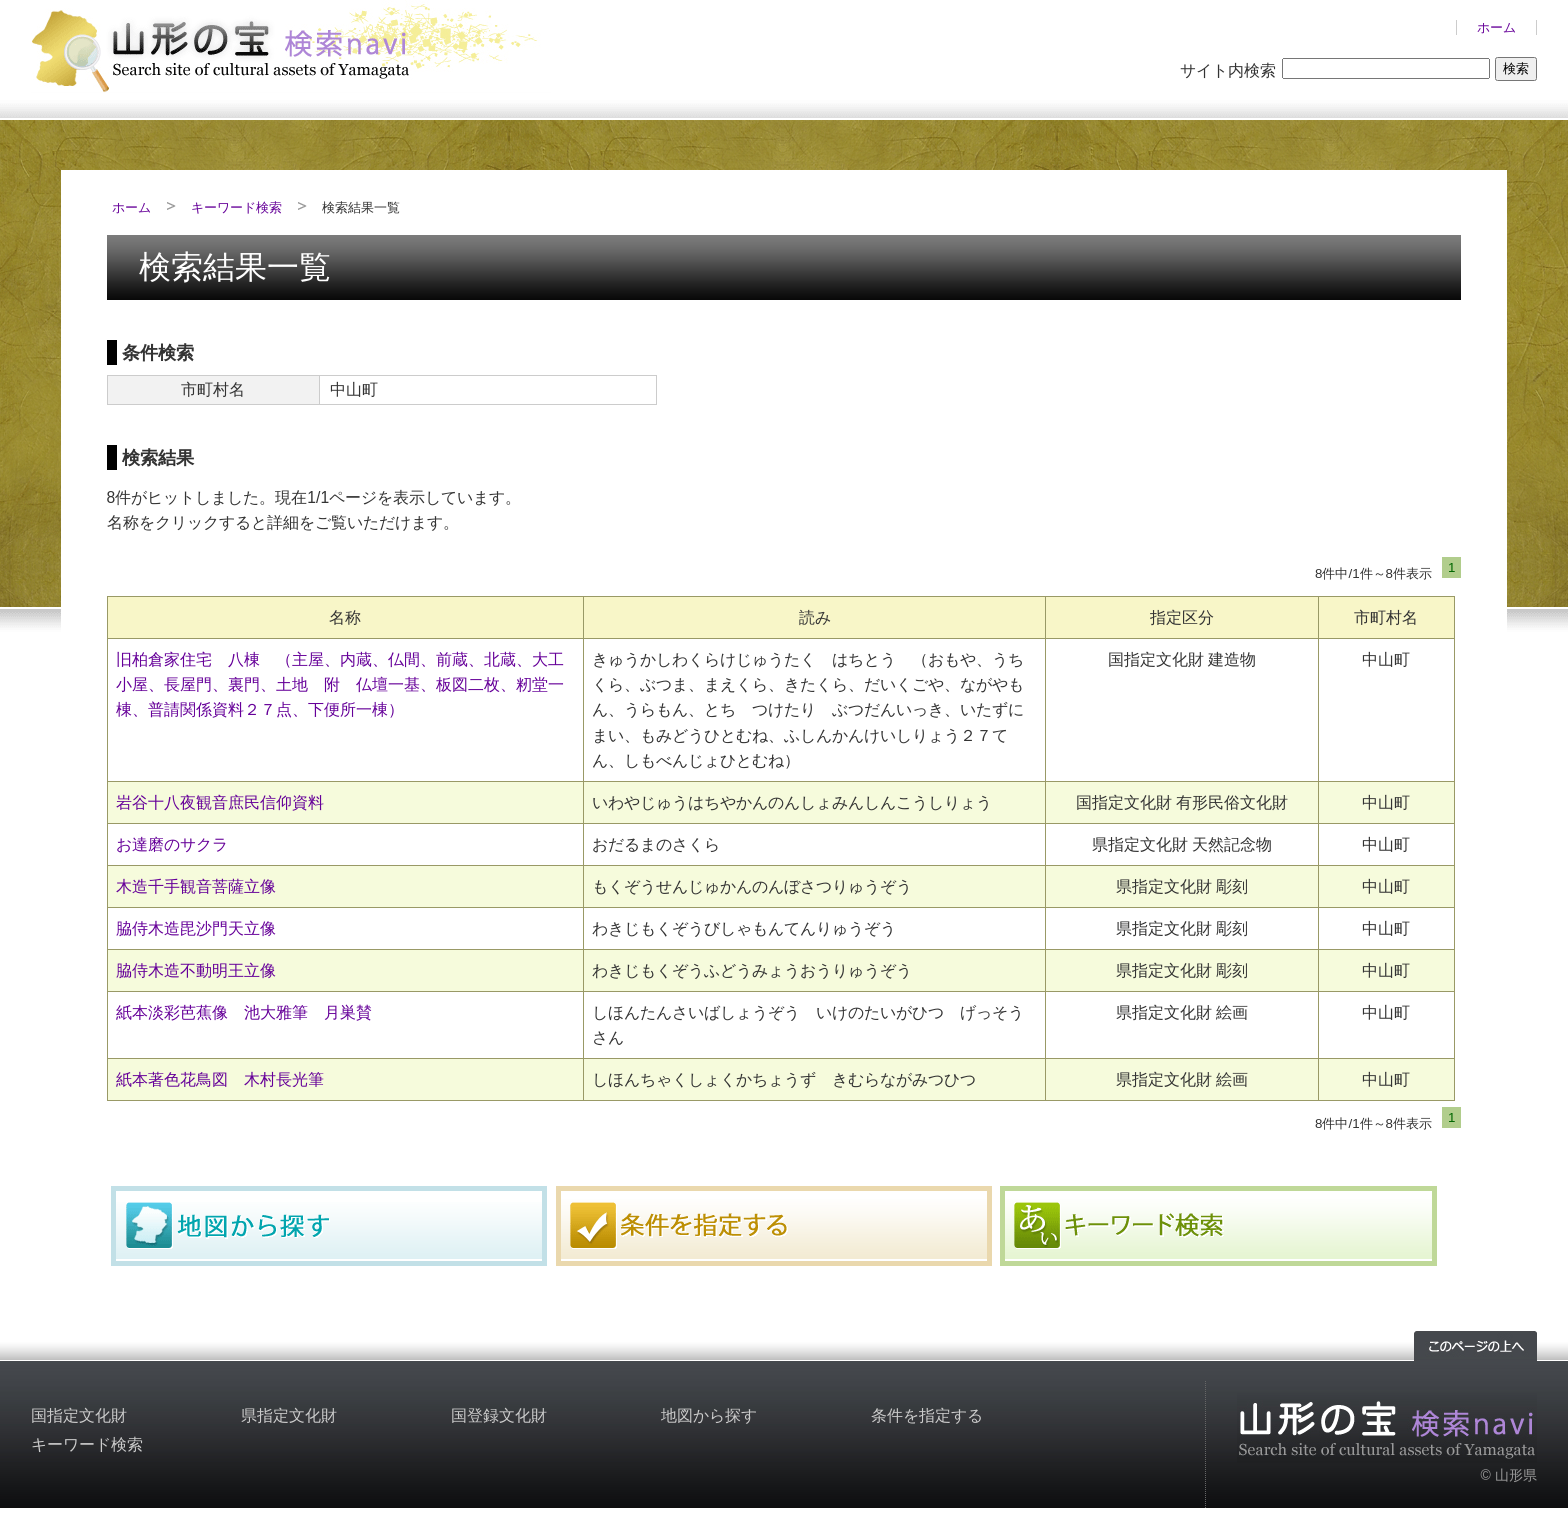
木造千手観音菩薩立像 (196, 886)
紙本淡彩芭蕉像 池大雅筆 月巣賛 (244, 1012)
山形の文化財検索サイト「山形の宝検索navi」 (291, 46)
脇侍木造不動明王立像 (196, 970)
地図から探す (329, 1226)
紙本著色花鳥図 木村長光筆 (220, 1079)
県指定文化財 (289, 1415)
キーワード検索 (236, 207)
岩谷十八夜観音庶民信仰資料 (220, 802)
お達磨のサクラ (172, 844)
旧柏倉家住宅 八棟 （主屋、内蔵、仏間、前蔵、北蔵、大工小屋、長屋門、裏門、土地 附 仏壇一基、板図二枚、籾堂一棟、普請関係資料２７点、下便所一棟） (340, 684)
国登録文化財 (499, 1415)
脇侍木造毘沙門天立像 (196, 928)
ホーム (1496, 27)
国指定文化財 (79, 1415)
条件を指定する (774, 1226)
